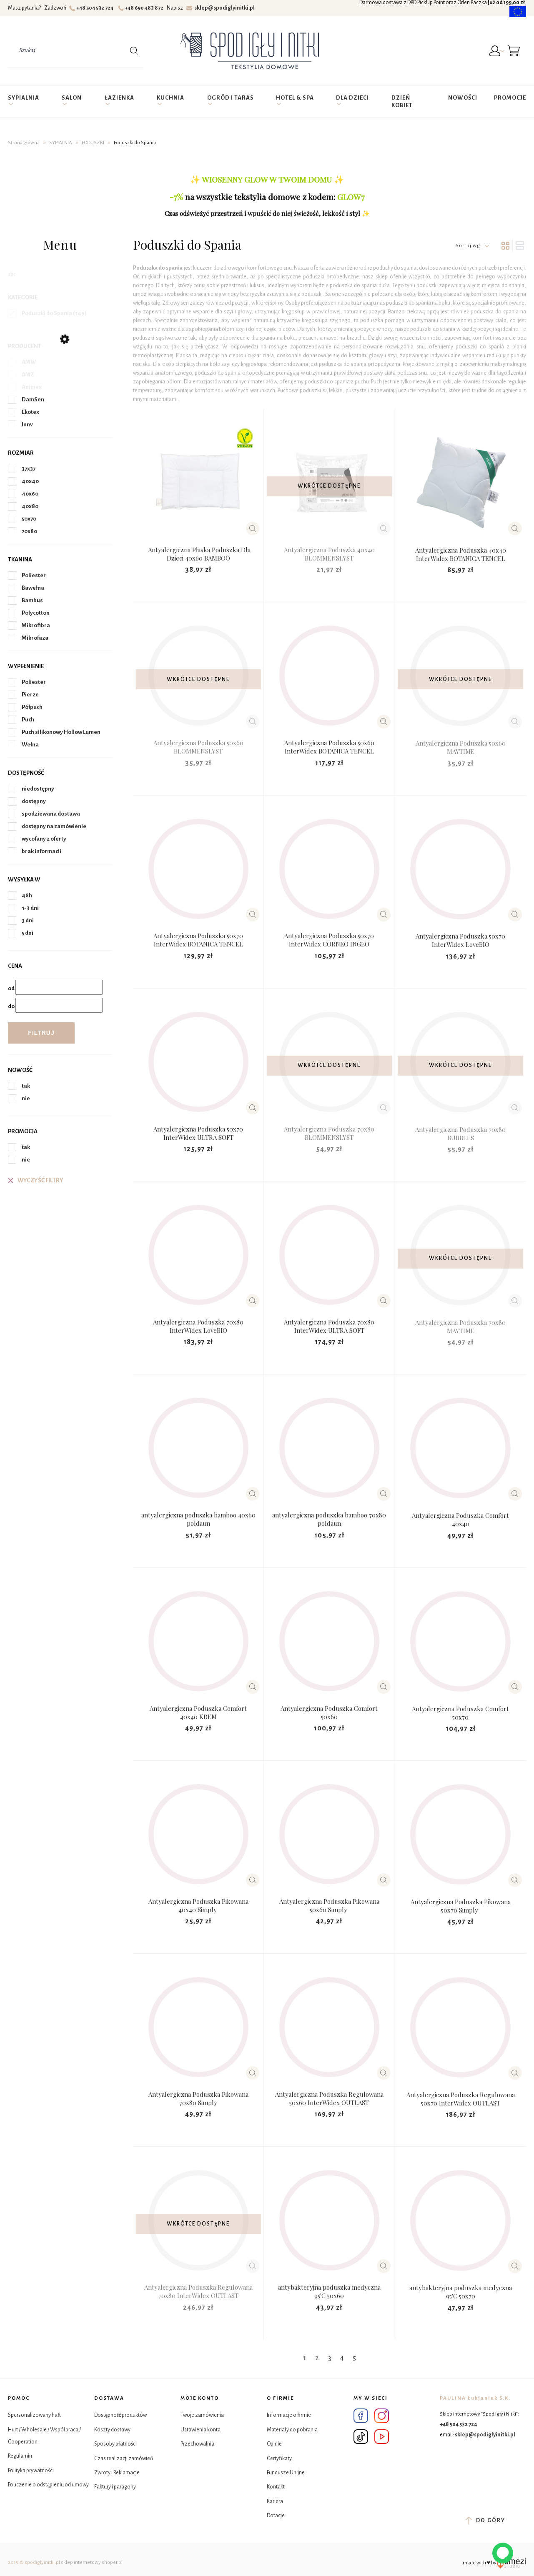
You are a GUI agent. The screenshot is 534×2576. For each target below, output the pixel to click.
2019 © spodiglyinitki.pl (34, 2562)
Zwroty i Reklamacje (117, 2473)
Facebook (360, 2415)
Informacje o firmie (289, 2415)
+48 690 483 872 (142, 8)
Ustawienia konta (201, 2430)
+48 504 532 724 (92, 8)
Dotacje (276, 2515)
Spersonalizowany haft (34, 2415)
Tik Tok (360, 2436)
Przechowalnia (197, 2444)
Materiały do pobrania (292, 2430)
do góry (485, 2520)
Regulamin (20, 2456)
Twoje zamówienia (202, 2415)
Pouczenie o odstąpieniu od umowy (48, 2485)
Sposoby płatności (115, 2444)
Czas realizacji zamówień (123, 2458)
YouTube (381, 2436)
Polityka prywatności (31, 2470)
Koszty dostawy (112, 2430)
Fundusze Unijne (286, 2473)
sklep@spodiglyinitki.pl (220, 8)
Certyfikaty (279, 2458)
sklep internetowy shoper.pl (92, 2562)
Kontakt (276, 2487)
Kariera (275, 2501)
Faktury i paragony (115, 2487)
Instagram (381, 2415)
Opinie (274, 2444)
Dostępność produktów (120, 2415)
